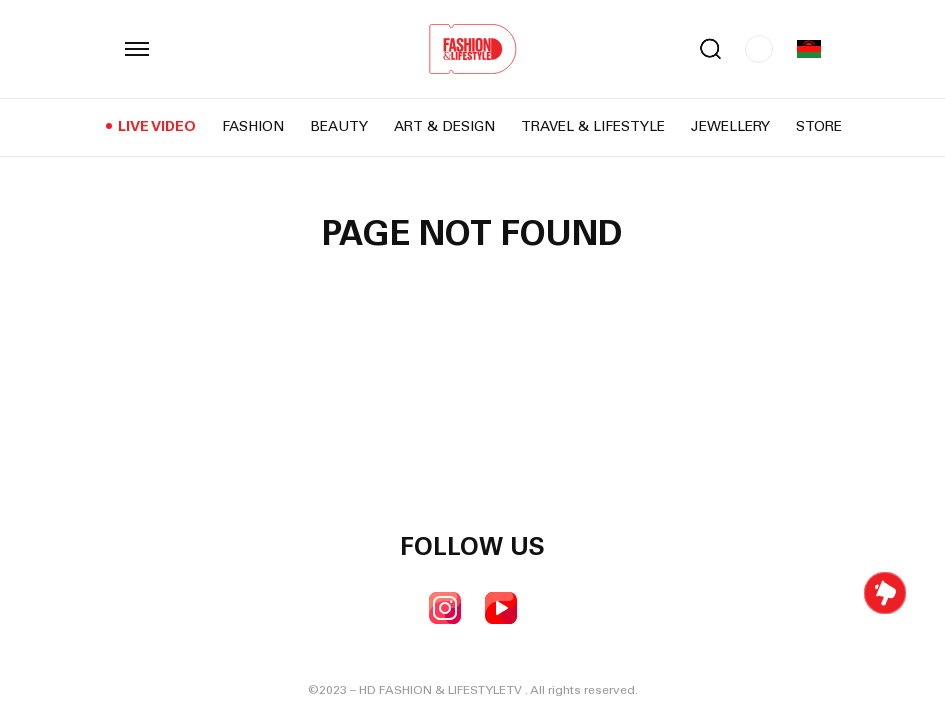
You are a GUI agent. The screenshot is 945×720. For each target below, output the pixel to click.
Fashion (253, 128)
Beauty (339, 128)
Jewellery (730, 128)
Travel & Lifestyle (593, 128)
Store (819, 128)
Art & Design (444, 128)
